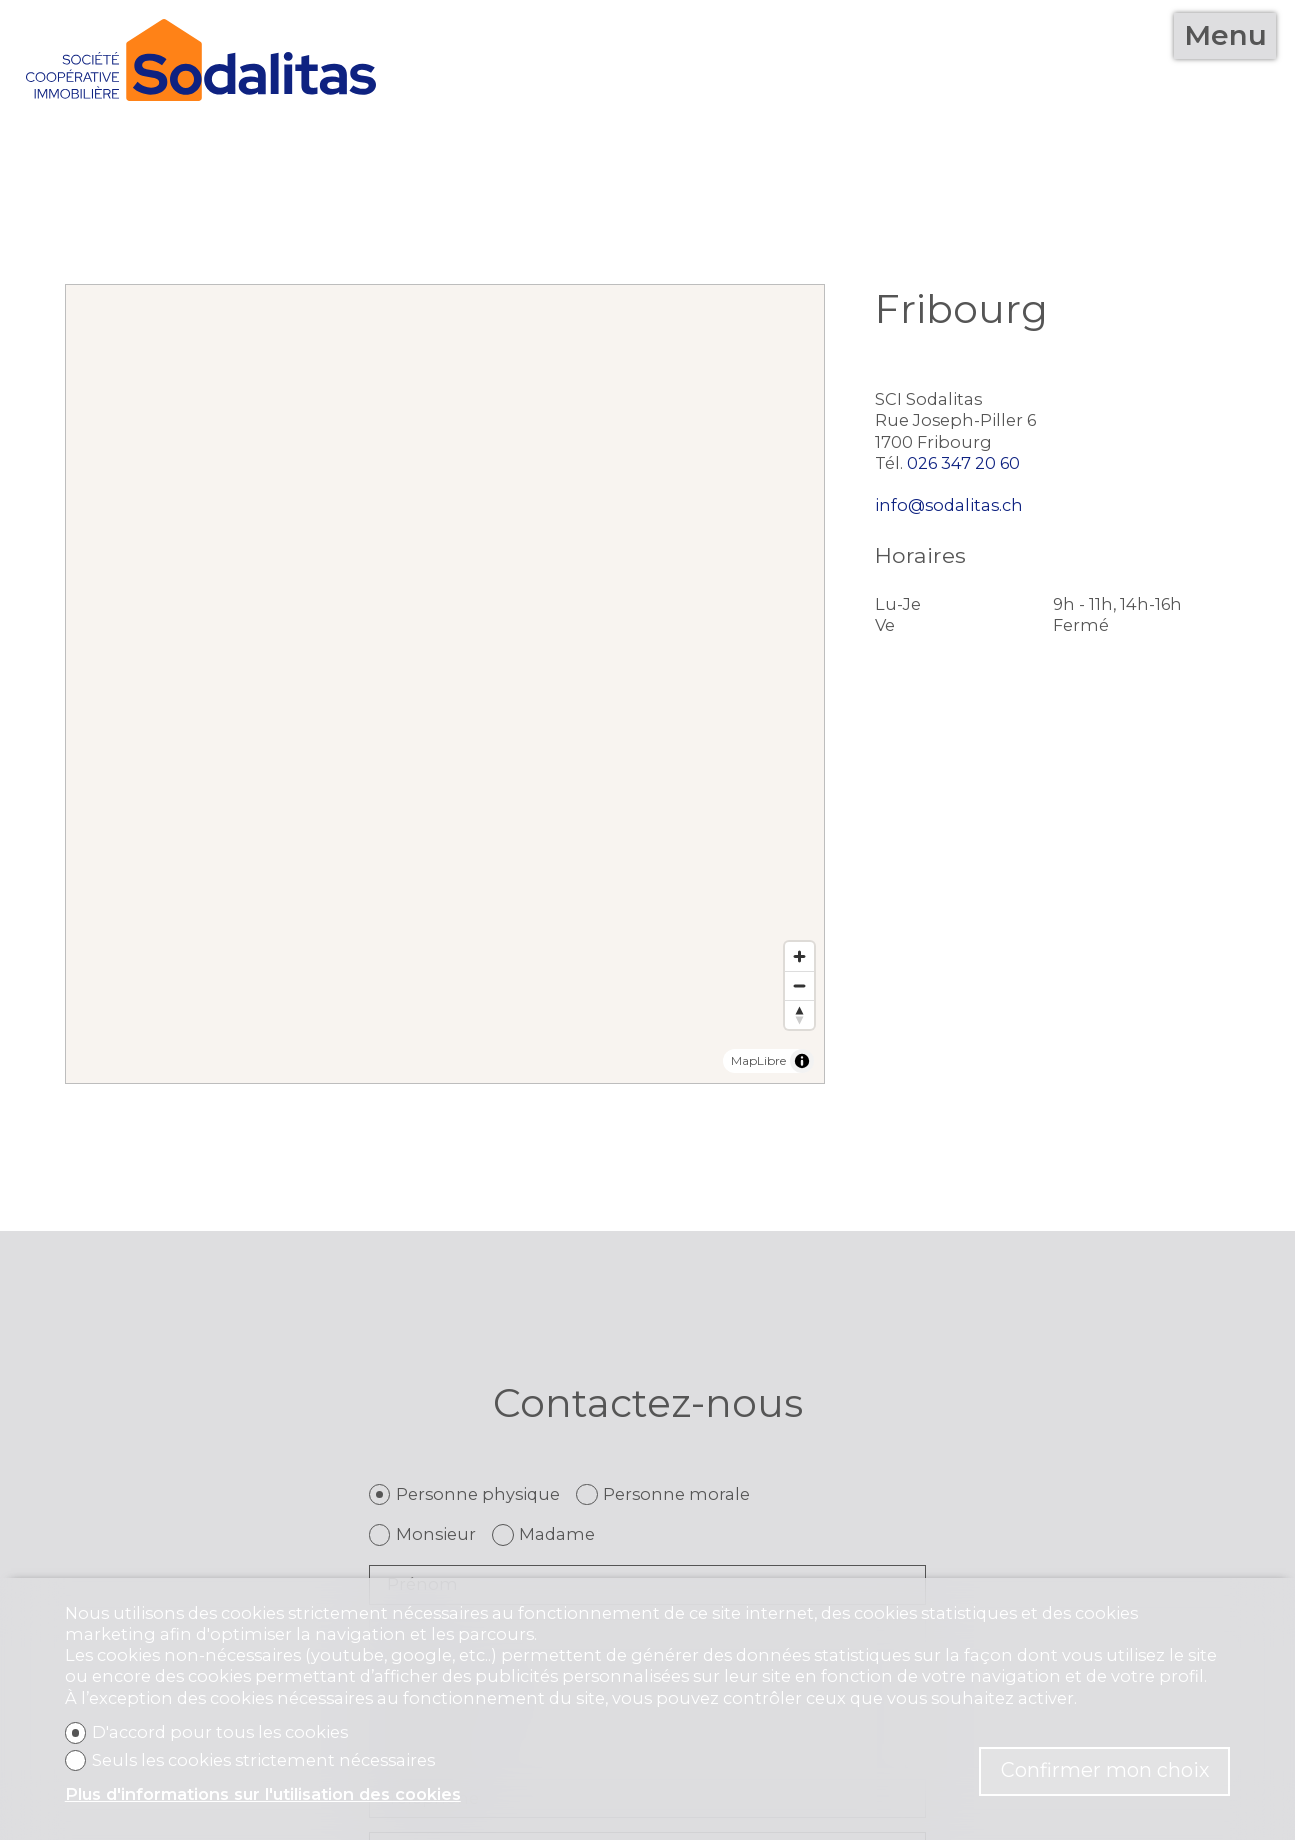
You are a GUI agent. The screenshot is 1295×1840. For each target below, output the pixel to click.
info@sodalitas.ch (949, 505)
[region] (445, 684)
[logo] (201, 60)
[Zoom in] (799, 956)
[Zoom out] (799, 985)
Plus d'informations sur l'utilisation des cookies (263, 1794)
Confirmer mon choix (1105, 1770)
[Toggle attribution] (802, 1061)
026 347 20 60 (963, 463)
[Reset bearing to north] (799, 1014)
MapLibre (758, 1060)
